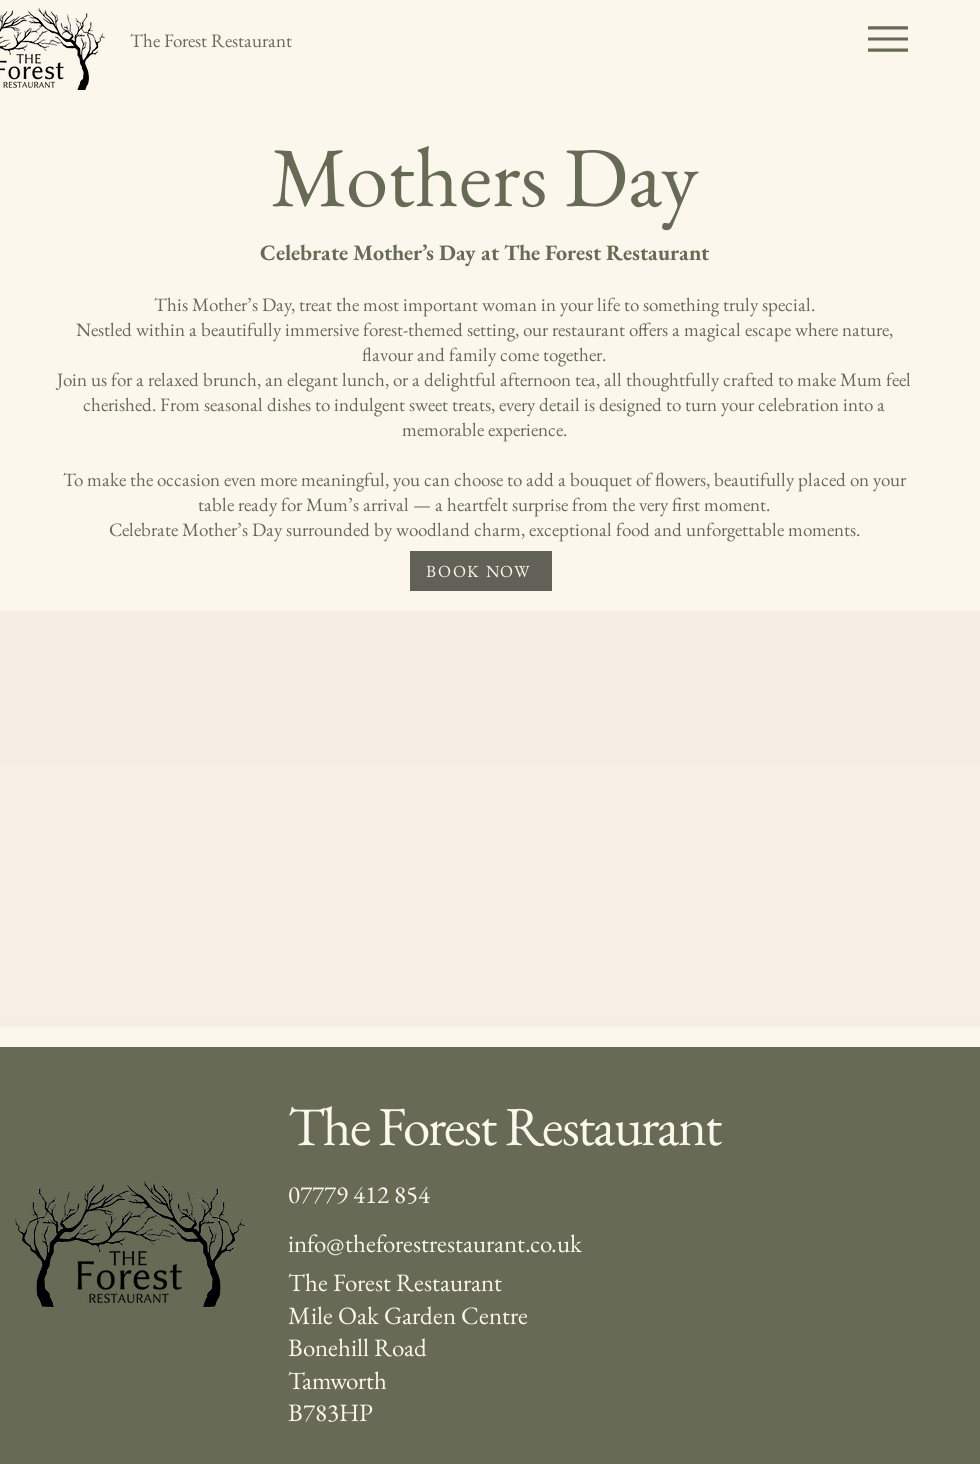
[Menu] (887, 38)
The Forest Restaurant (504, 1125)
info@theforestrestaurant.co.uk (435, 1243)
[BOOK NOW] (481, 571)
